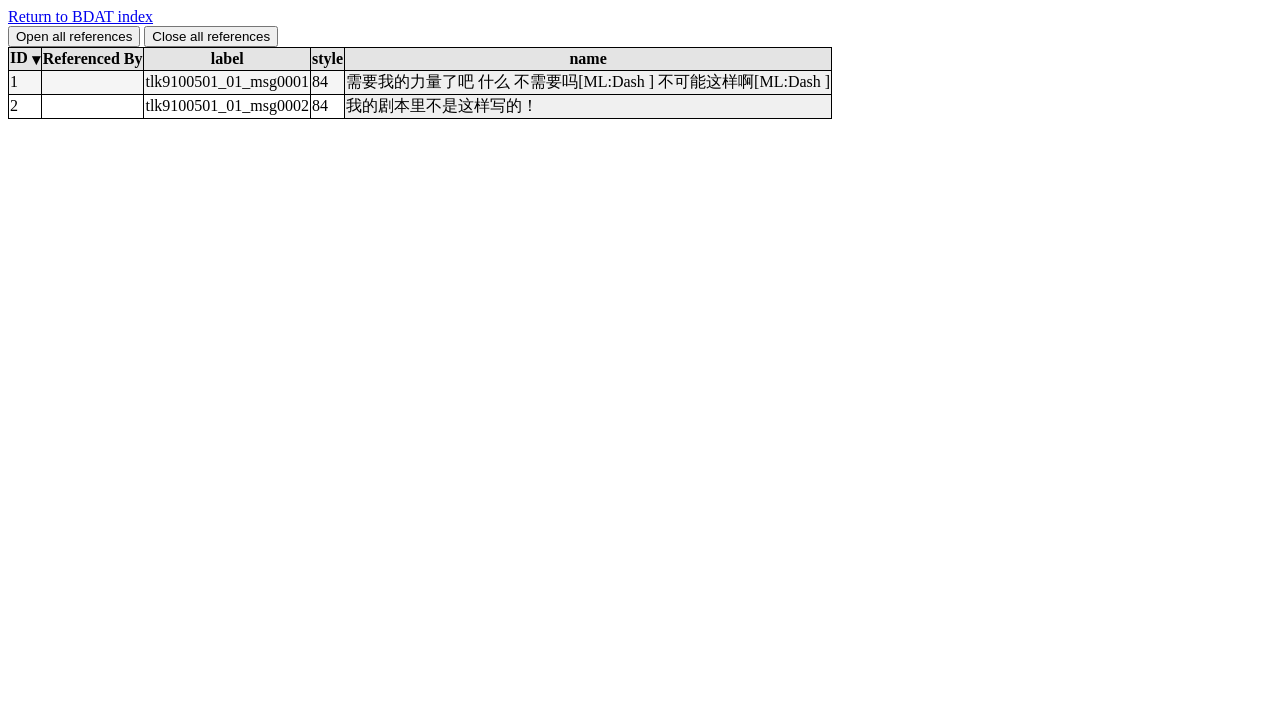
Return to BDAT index (80, 16)
